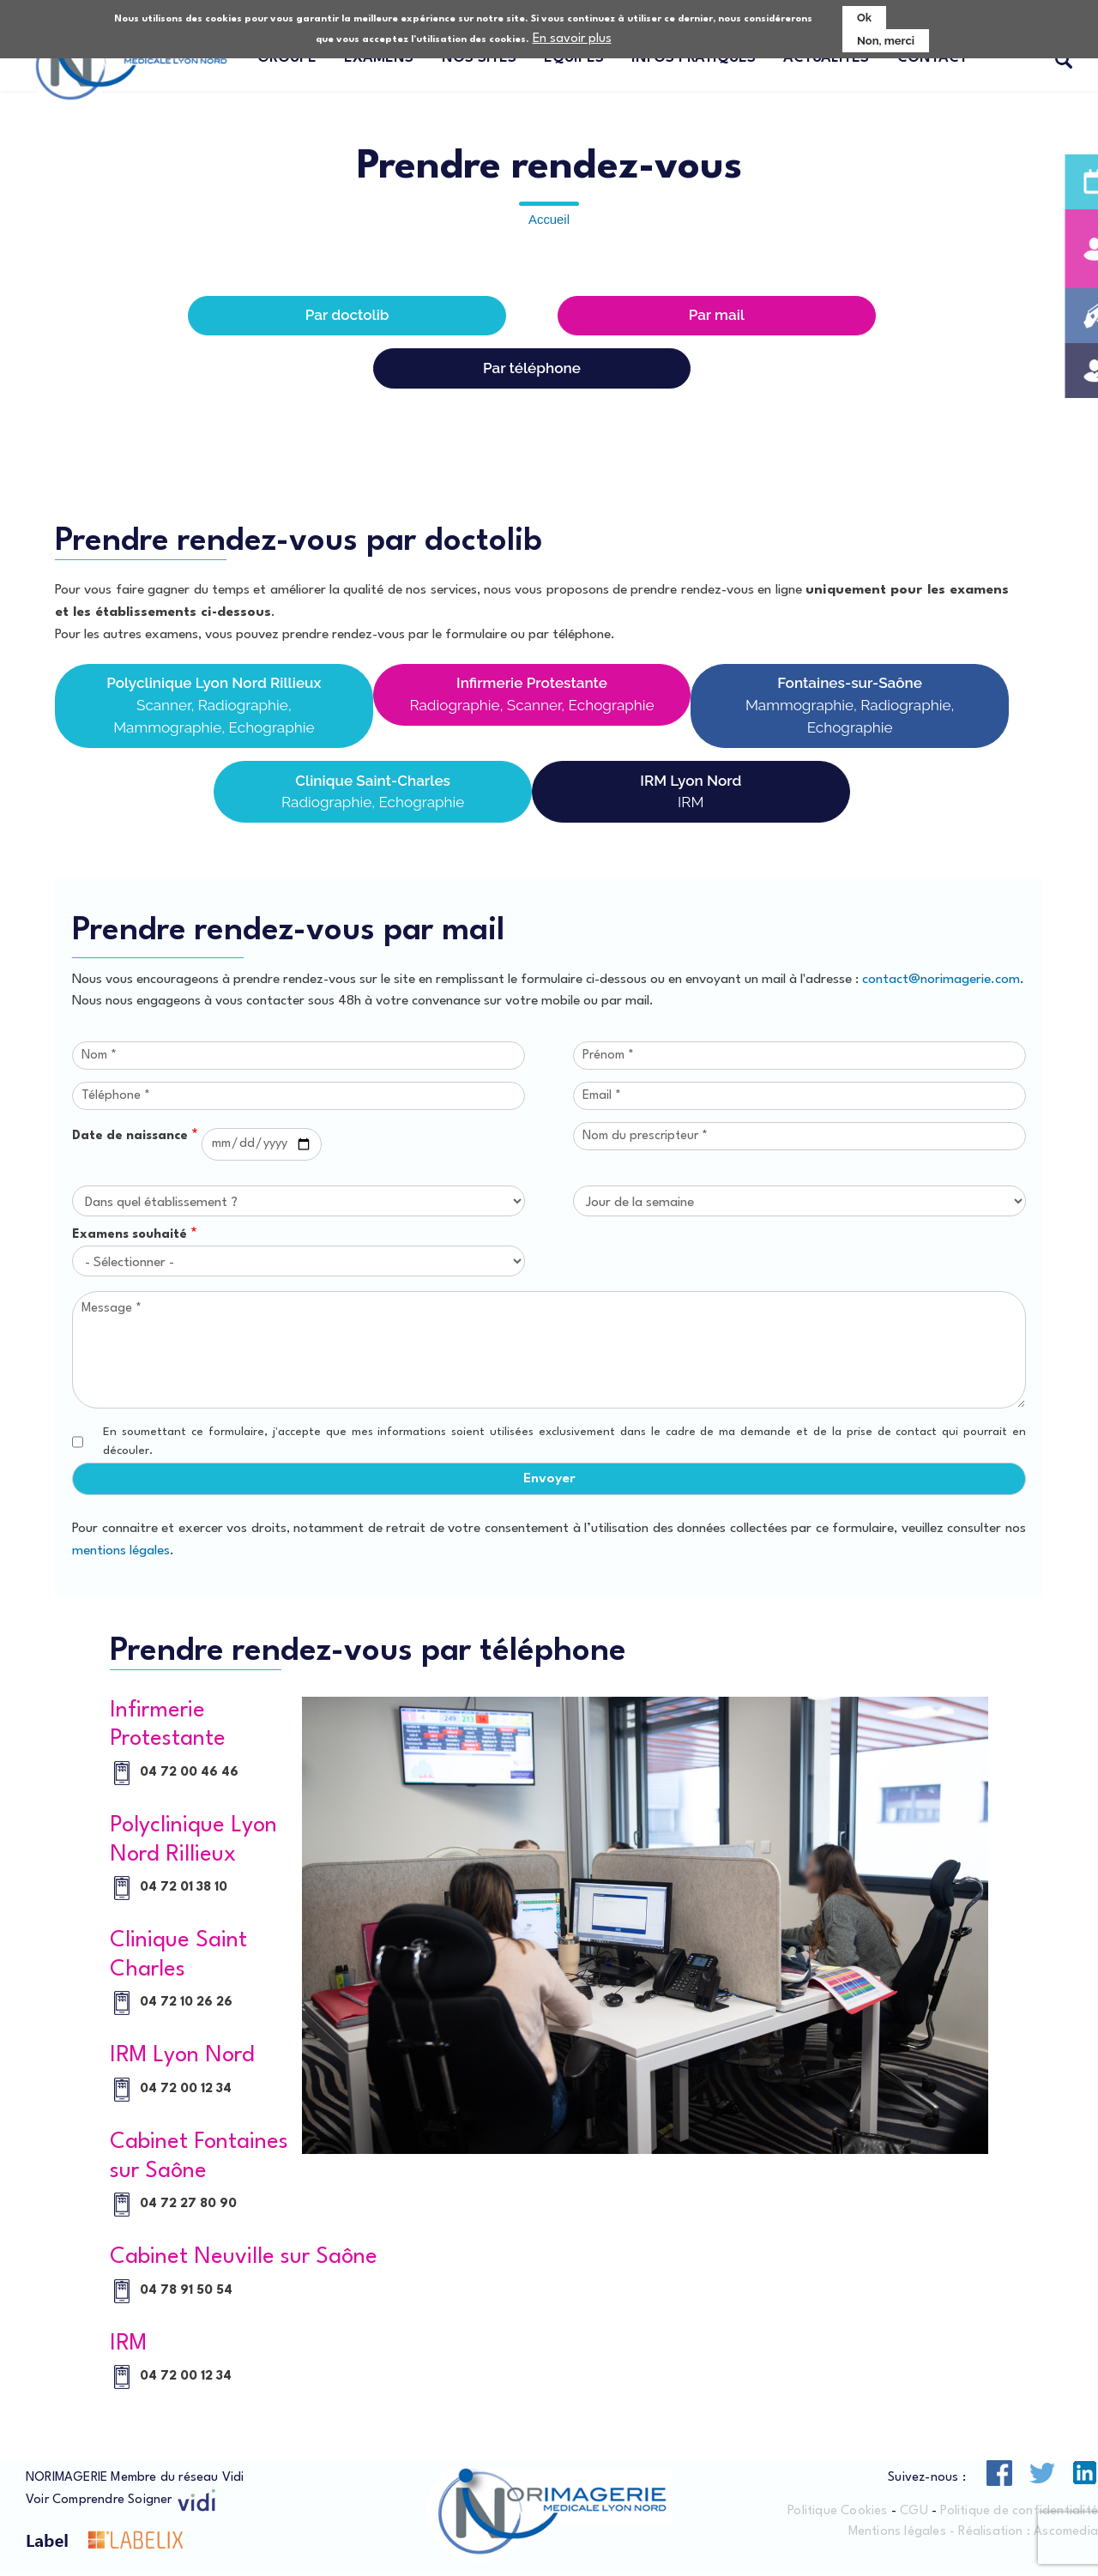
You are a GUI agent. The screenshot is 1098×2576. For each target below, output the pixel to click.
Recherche (1063, 61)
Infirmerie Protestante (532, 698)
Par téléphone (532, 368)
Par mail (717, 315)
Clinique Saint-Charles (372, 796)
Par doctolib (347, 315)
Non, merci (885, 40)
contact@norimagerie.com (941, 982)
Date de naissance (130, 1139)
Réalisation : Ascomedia (1028, 2534)
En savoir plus (572, 39)
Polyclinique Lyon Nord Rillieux (214, 709)
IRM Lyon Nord (691, 796)
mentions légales (121, 1553)
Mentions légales (897, 2534)
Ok (864, 17)
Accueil (549, 219)
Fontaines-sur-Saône (849, 709)
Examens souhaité (129, 1238)
